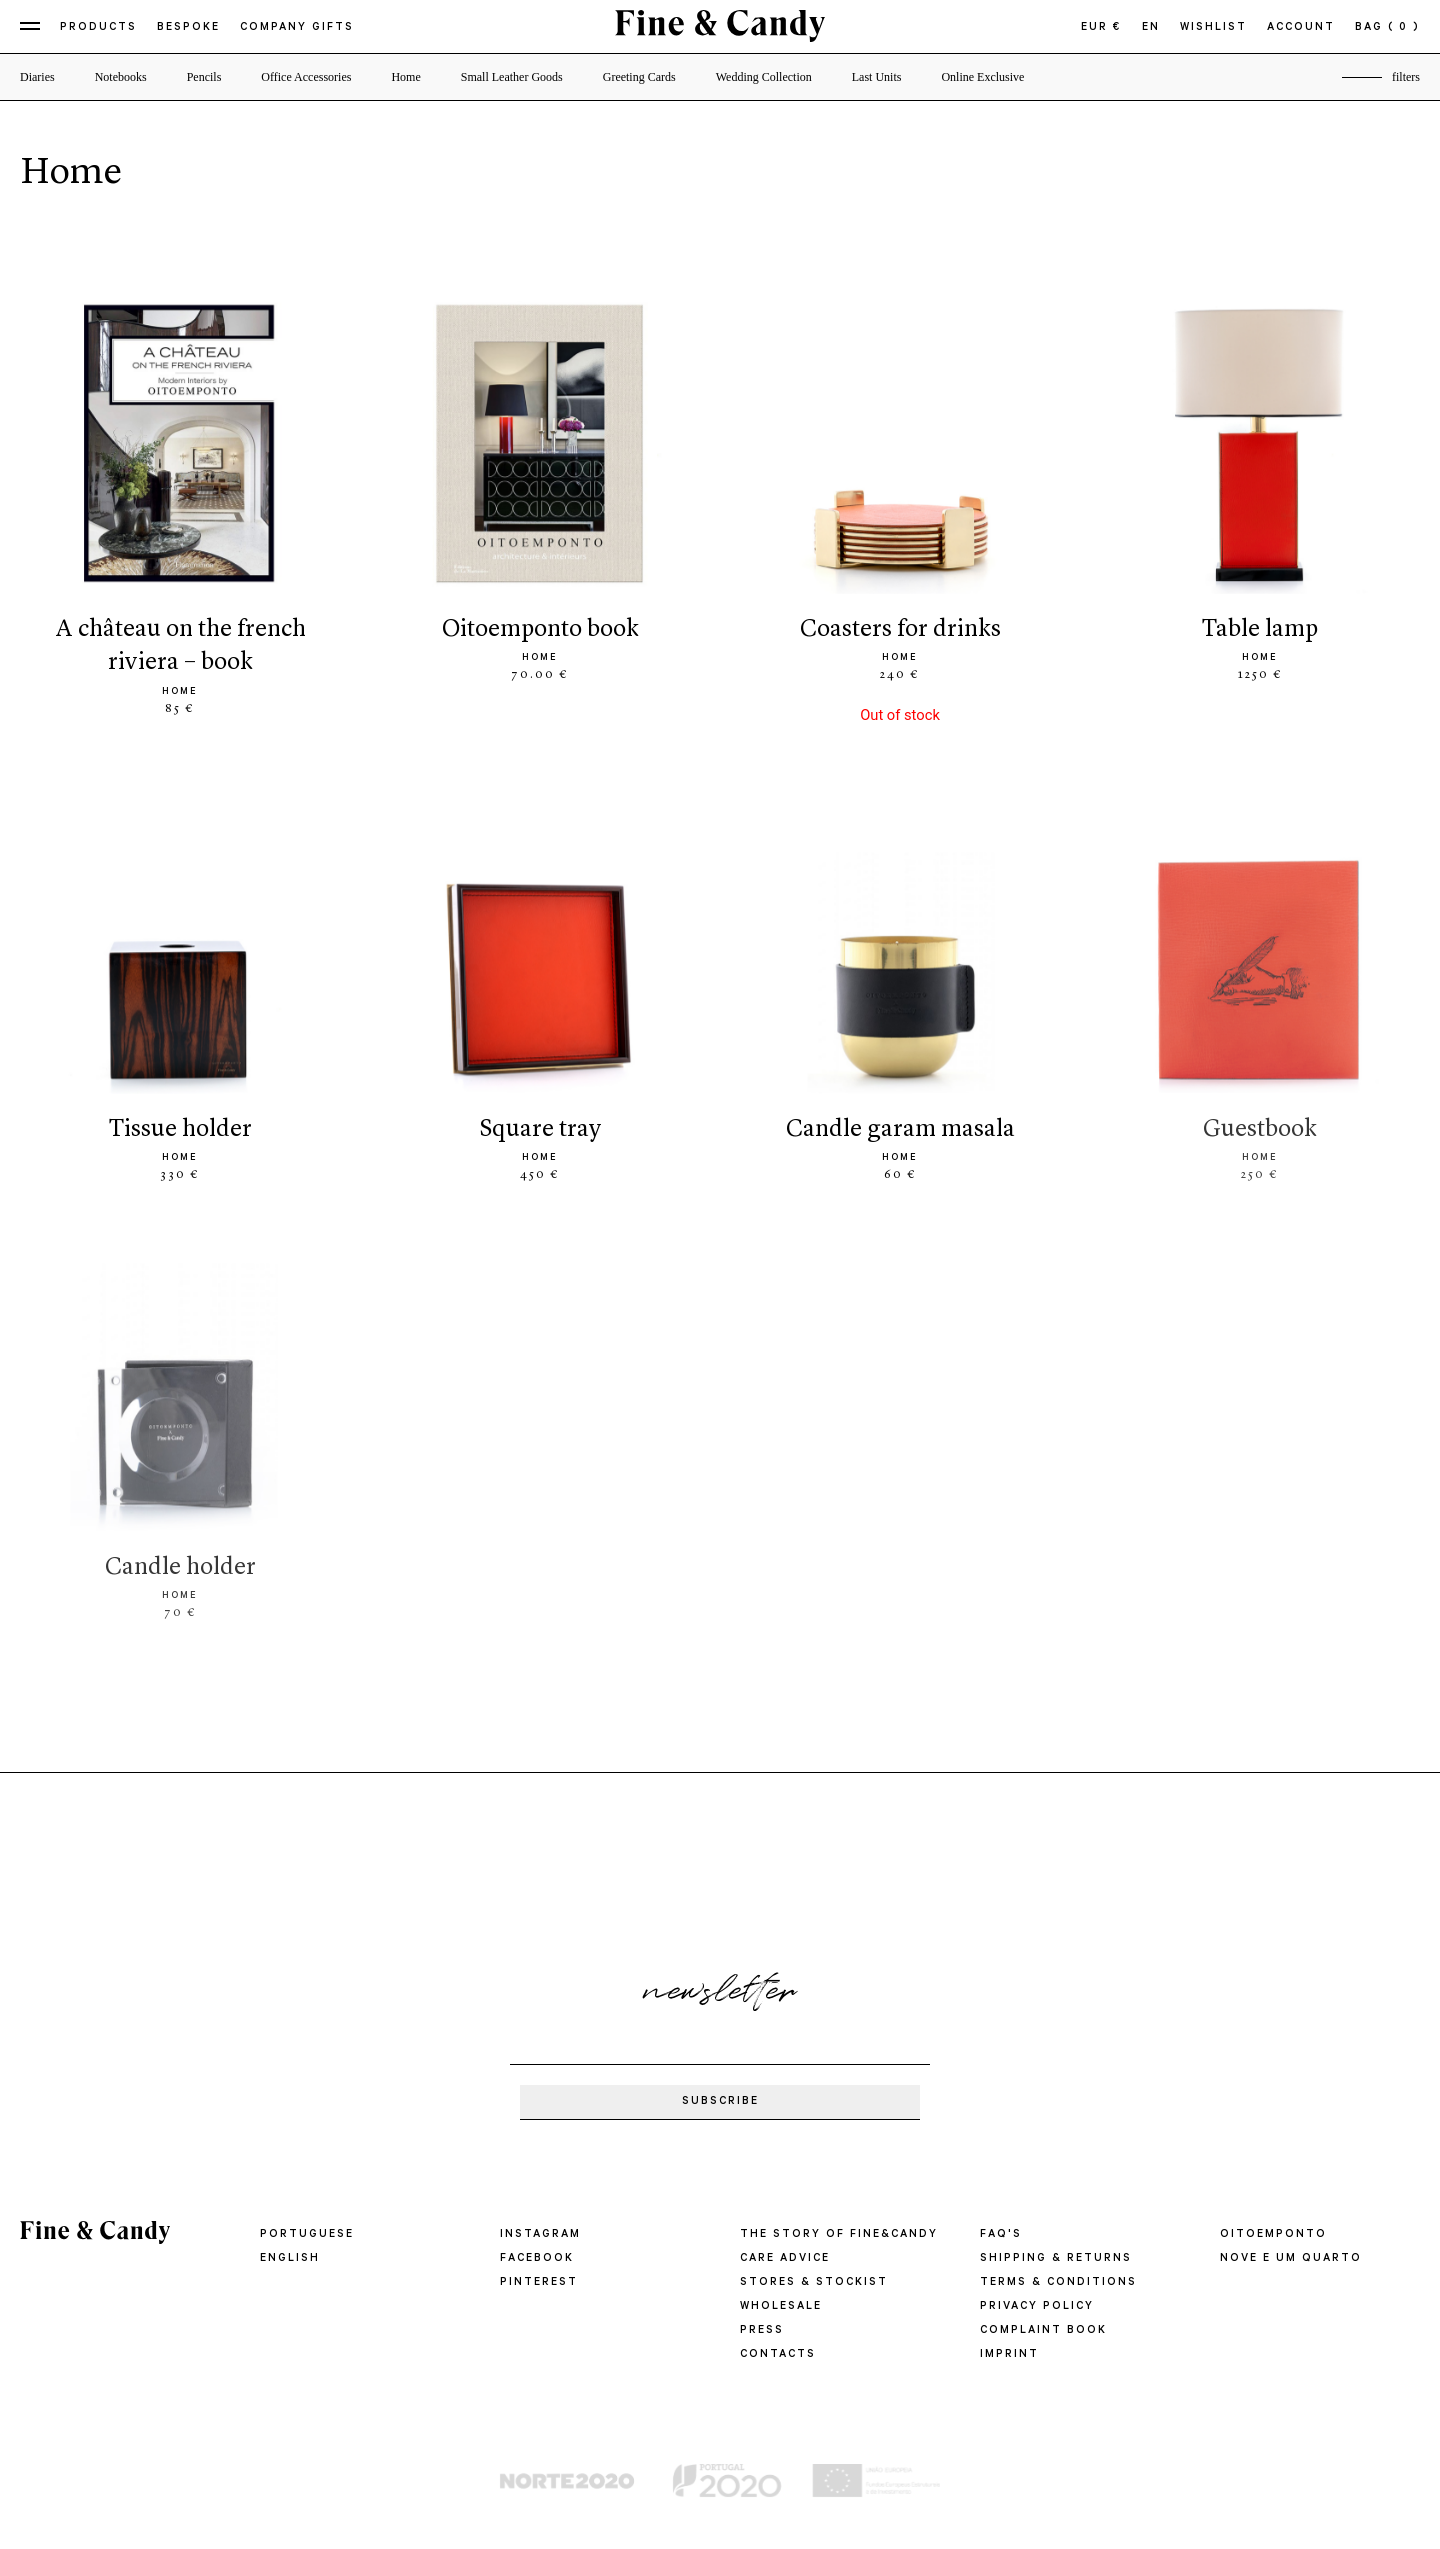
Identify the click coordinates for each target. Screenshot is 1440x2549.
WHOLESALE (781, 2307)
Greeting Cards (639, 77)
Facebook (537, 2259)
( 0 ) (1404, 28)
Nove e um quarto (1291, 2259)
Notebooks (121, 77)
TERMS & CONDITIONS (1058, 2283)
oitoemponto (1273, 2235)
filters (1406, 77)
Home (405, 77)
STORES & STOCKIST (814, 2283)
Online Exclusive (982, 77)
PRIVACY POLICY (1037, 2307)
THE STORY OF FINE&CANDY (839, 2235)
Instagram (540, 2235)
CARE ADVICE (785, 2259)
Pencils (204, 77)
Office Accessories (306, 77)
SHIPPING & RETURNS (1056, 2259)
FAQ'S (1001, 2235)
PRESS (762, 2331)
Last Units (877, 77)
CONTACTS (778, 2355)
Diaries (37, 77)
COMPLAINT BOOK (1043, 2331)
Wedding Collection (764, 77)
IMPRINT (1009, 2355)
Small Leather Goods (512, 77)
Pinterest (539, 2283)
